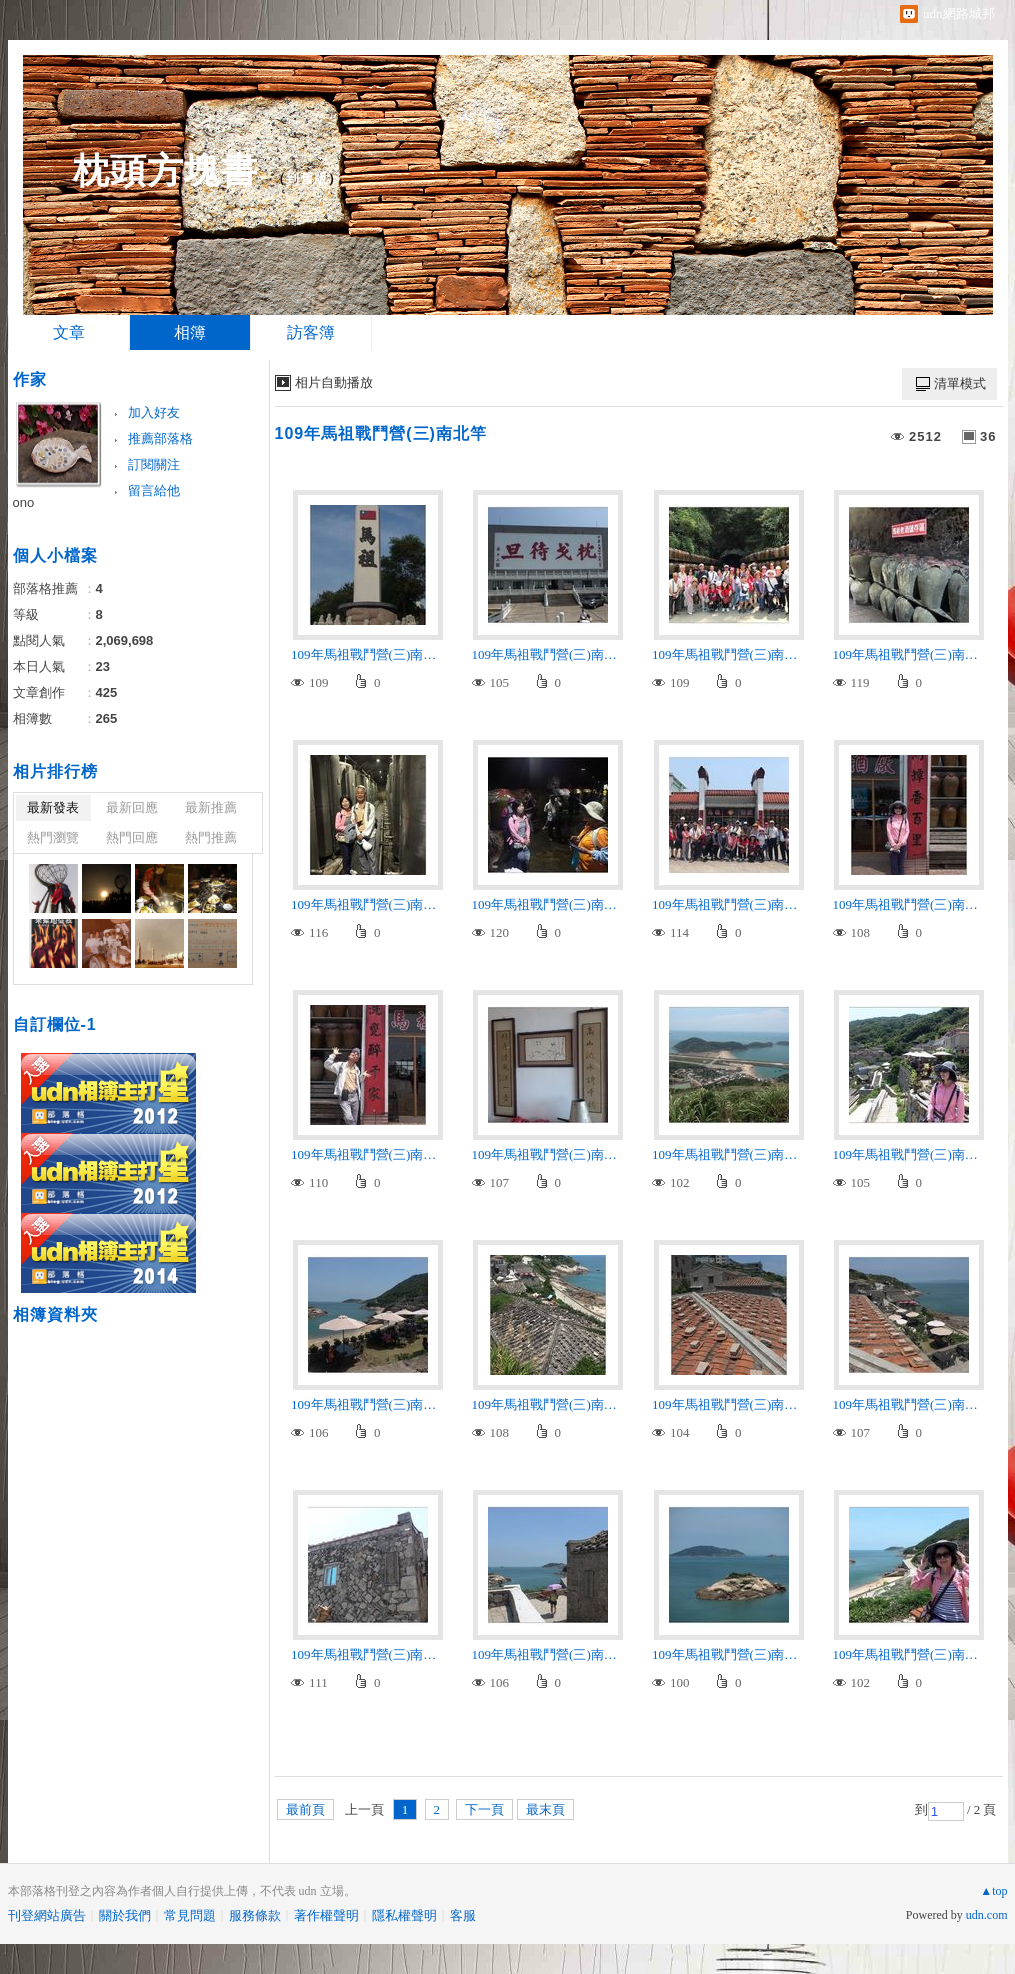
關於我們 (125, 1915)
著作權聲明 (326, 1915)
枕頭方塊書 (165, 170)
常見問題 (190, 1915)
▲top (993, 1891)
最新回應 (132, 807)
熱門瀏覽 (53, 837)
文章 (69, 332)
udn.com (987, 1915)
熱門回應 (132, 837)
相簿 (190, 332)
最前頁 (305, 1809)
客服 (463, 1915)
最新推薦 (211, 807)
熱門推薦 (211, 837)
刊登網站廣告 (47, 1915)
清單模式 (960, 383)
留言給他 (154, 490)
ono (24, 502)
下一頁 (484, 1809)
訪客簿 (311, 332)
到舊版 (307, 178)
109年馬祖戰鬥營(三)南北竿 (381, 433)
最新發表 (53, 807)
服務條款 (255, 1915)
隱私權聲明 (404, 1915)
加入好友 (154, 412)
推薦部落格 (160, 438)
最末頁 (545, 1809)
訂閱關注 (154, 464)
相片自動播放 (334, 382)
